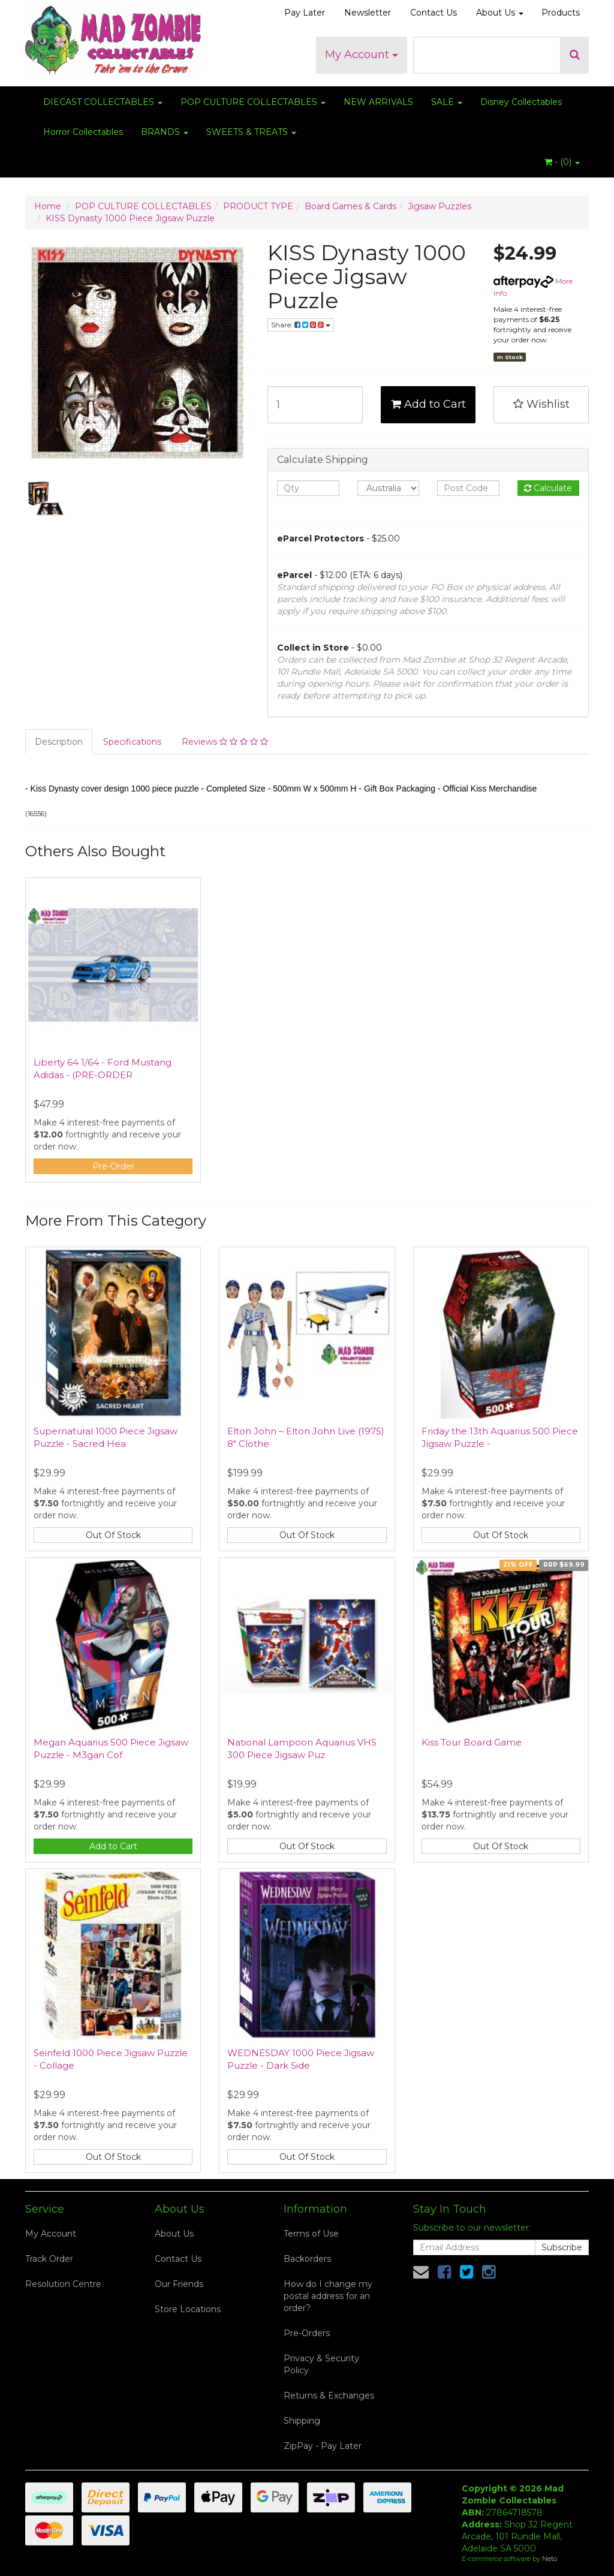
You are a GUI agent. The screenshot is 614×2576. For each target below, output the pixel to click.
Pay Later (304, 12)
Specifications (132, 741)
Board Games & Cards (350, 206)
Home (47, 206)
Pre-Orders (307, 2333)
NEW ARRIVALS (378, 102)
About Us (499, 12)
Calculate (548, 488)
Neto (549, 2558)
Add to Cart (428, 404)
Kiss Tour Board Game (472, 1742)
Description (59, 741)
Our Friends (179, 2284)
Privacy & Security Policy (321, 2364)
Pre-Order (113, 1166)
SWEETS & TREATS (251, 132)
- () (562, 162)
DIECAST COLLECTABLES (102, 102)
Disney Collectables (521, 102)
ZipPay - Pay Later (323, 2445)
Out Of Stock (113, 1535)
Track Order (49, 2258)
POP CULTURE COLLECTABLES (253, 102)
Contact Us (433, 12)
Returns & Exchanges (329, 2395)
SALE (446, 102)
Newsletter (367, 12)
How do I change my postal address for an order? (328, 2296)
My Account (361, 54)
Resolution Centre (63, 2284)
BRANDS (164, 132)
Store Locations (188, 2309)
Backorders (307, 2258)
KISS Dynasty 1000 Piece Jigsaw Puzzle (130, 218)
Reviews (225, 741)
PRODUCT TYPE (258, 206)
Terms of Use (311, 2233)
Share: (300, 324)
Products (560, 12)
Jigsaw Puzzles (439, 206)
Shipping (302, 2420)
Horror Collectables (83, 132)
